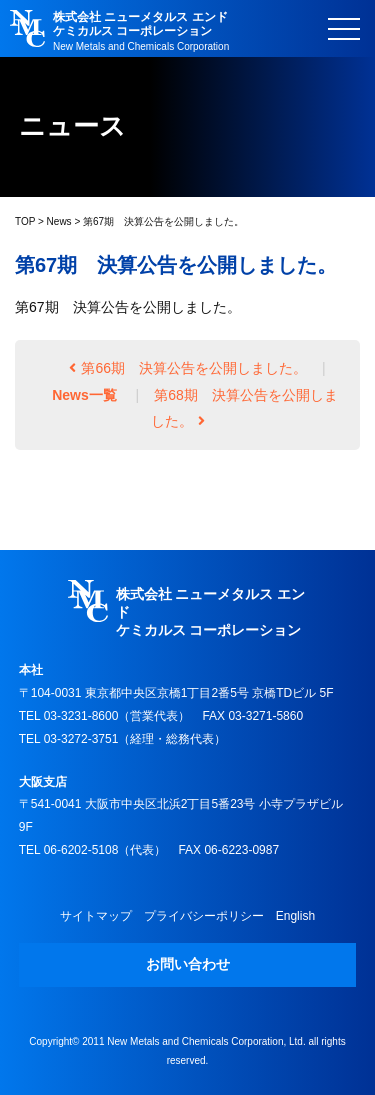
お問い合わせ (188, 964)
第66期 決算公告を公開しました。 (188, 368)
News (59, 221)
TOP (25, 221)
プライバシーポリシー (204, 916)
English (295, 916)
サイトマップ (96, 916)
